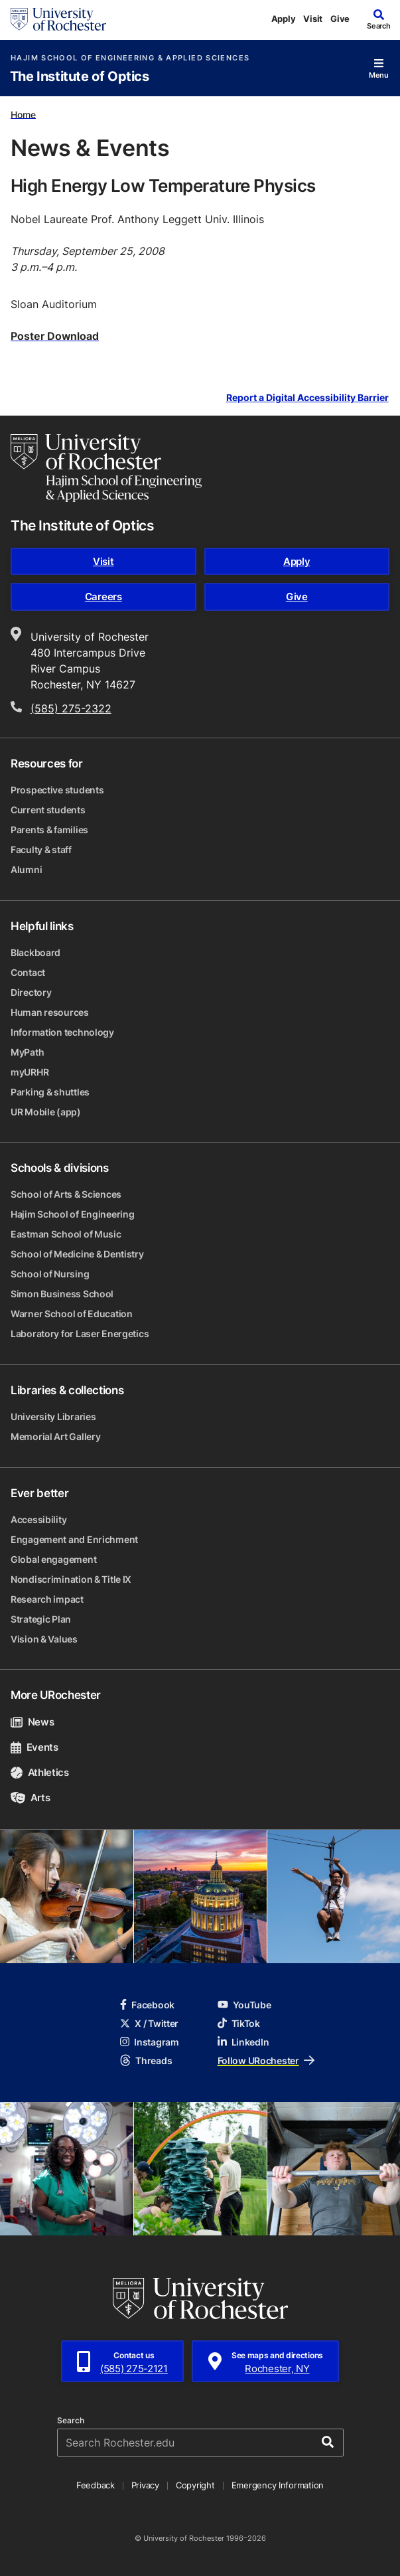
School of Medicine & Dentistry (77, 1254)
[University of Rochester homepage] (58, 19)
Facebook (147, 2004)
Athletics (40, 1772)
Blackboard (35, 952)
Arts (30, 1798)
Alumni (26, 869)
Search (70, 2421)
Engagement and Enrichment (74, 1539)
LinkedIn (243, 2042)
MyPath (27, 1052)
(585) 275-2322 (71, 708)
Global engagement (53, 1559)
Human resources (50, 1012)
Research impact (47, 1599)
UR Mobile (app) (46, 1111)
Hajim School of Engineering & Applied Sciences (130, 58)
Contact (28, 972)
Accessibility (38, 1519)
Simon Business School (62, 1293)
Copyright (195, 2485)
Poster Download (55, 336)
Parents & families (49, 829)
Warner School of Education (72, 1313)
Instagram (149, 2042)
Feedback (95, 2485)
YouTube (244, 2004)
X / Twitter (149, 2023)
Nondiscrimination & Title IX (71, 1579)
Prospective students (57, 789)
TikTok (239, 2023)
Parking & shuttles (50, 1092)
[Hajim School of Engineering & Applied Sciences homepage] (106, 468)
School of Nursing (50, 1273)
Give (340, 19)
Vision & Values (44, 1639)
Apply (283, 19)
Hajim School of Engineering (72, 1214)
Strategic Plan (41, 1619)
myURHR (29, 1072)
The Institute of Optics (79, 76)
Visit (312, 19)
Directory (31, 992)
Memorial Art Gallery (55, 1436)
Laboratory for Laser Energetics (80, 1333)
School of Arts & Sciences (66, 1194)
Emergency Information (278, 2485)
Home (23, 114)
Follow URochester (266, 2060)
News (32, 1722)
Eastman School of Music (66, 1234)
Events (34, 1747)
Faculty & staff (41, 849)
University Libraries (53, 1416)
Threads (146, 2060)
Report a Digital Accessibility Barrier (307, 398)
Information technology (62, 1032)
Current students (48, 809)
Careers (103, 597)
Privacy (145, 2485)
